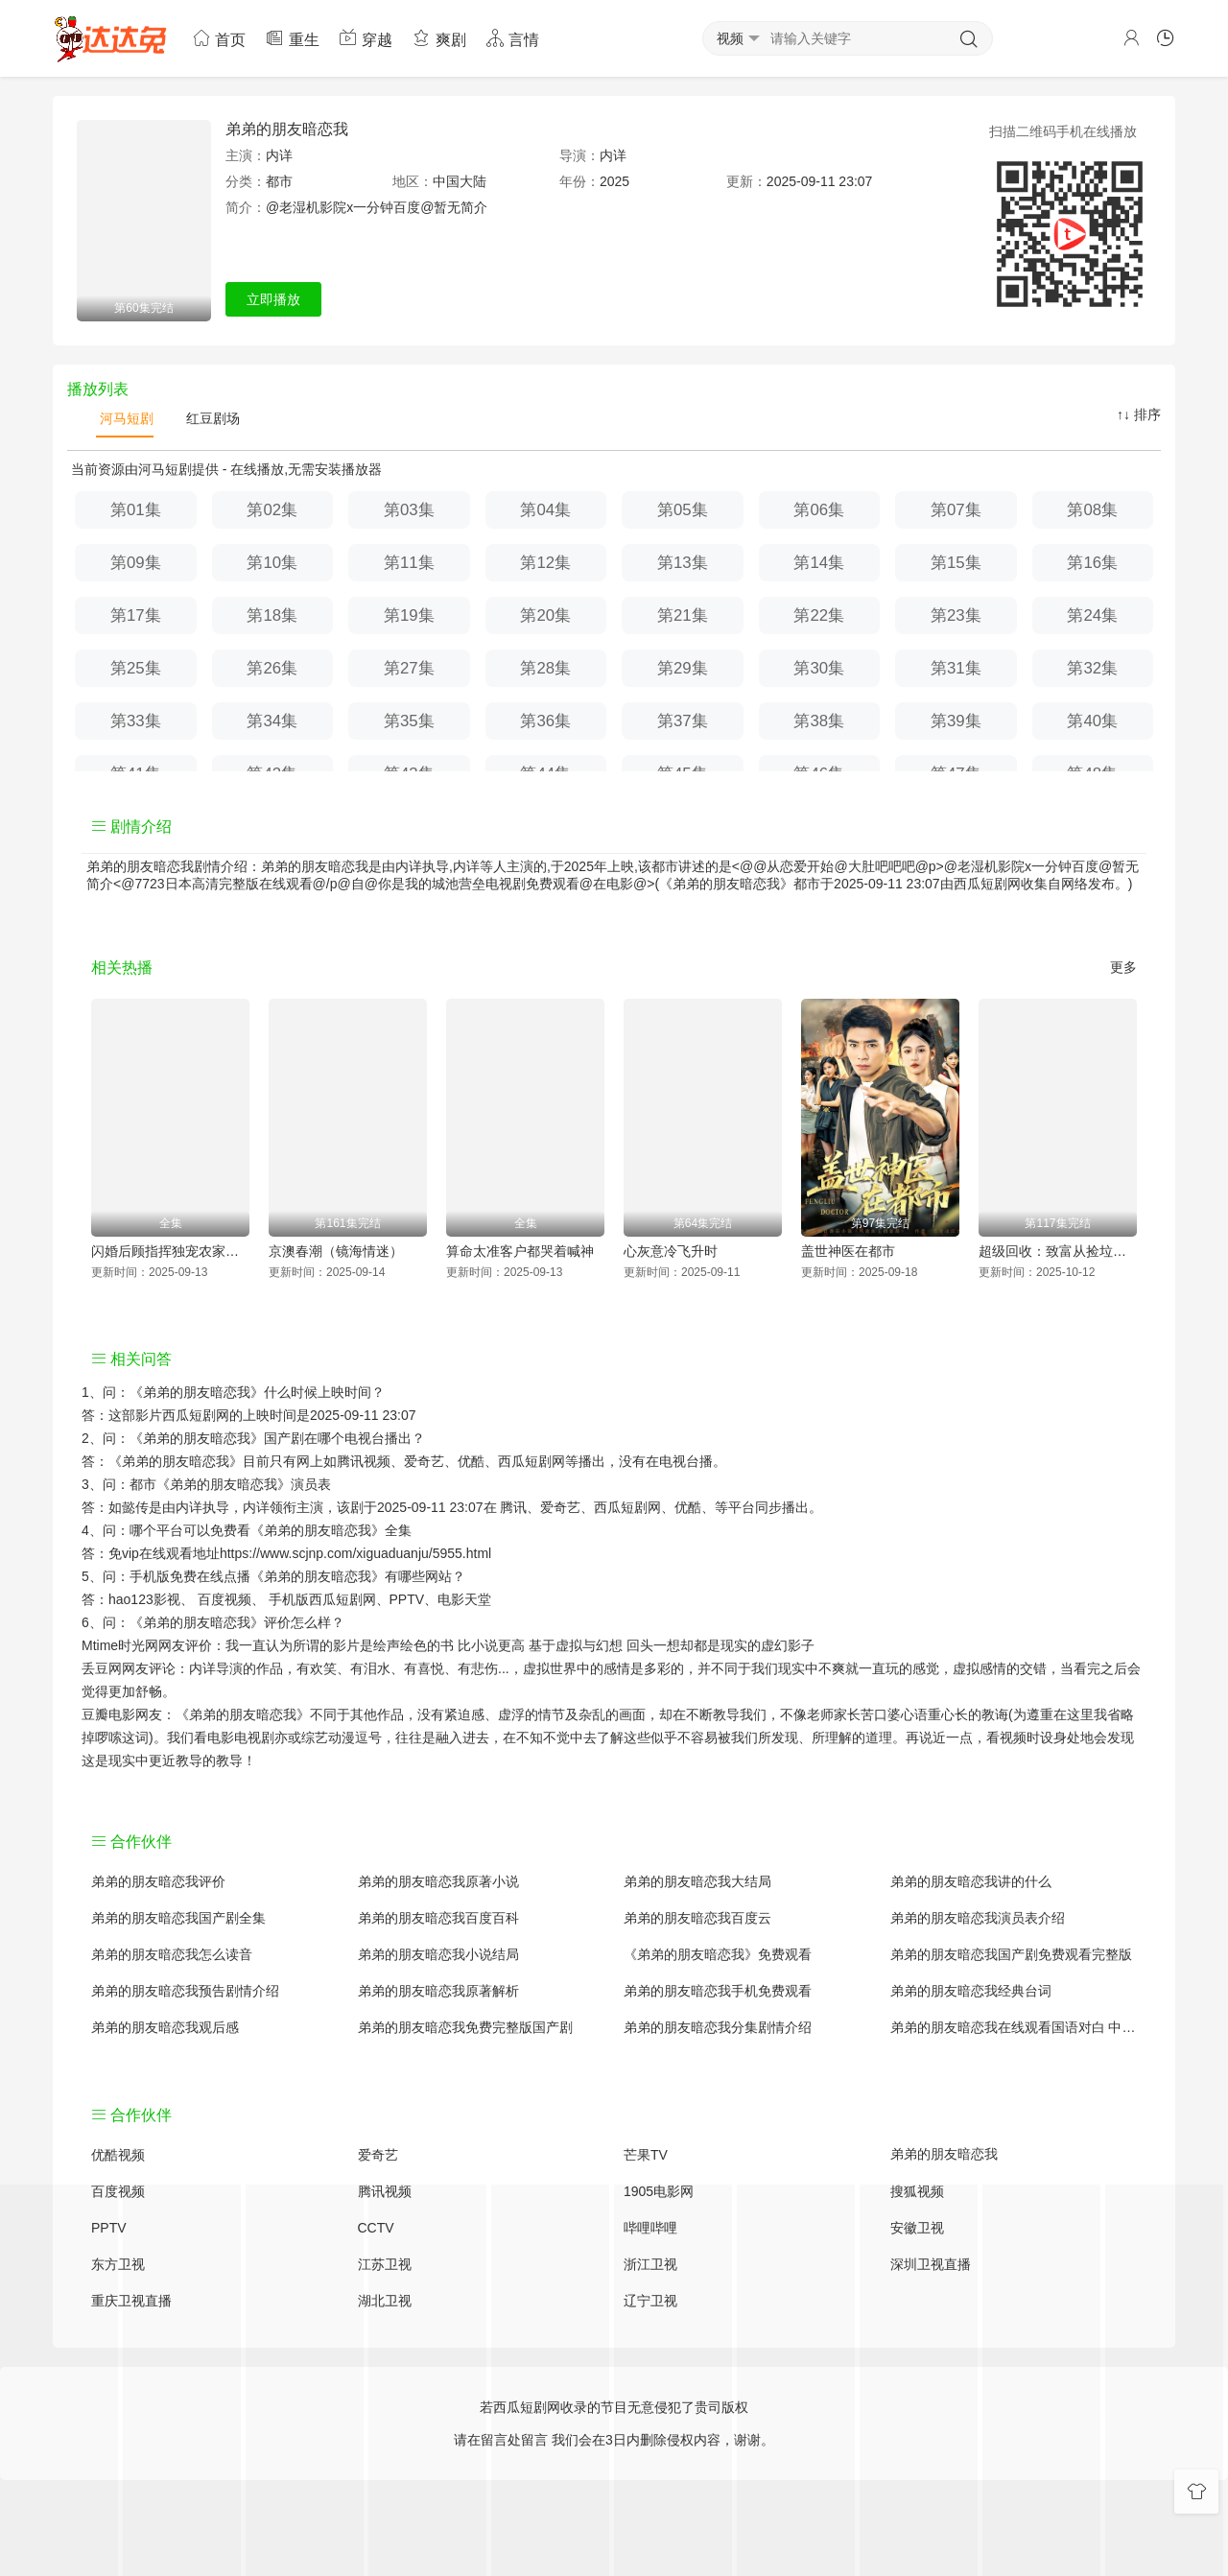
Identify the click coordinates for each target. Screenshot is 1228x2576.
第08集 (1092, 510)
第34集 (272, 721)
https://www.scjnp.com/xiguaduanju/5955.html (355, 1553)
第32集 (1092, 668)
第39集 (956, 721)
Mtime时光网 (120, 1645)
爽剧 (438, 38)
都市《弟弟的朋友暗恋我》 (210, 1484)
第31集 (956, 668)
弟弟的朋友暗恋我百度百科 (438, 1918)
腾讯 (513, 1507)
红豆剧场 (211, 418)
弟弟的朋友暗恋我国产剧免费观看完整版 (1011, 1954)
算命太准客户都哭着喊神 (520, 1251)
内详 (279, 155)
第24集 (1092, 615)
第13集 (682, 563)
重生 (292, 38)
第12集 (545, 563)
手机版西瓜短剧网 (322, 1599)
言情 (512, 38)
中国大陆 (459, 181)
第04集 (545, 510)
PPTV (407, 1599)
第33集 (135, 721)
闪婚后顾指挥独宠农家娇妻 (170, 1251)
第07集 (956, 510)
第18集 (272, 615)
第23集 (956, 615)
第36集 (545, 721)
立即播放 (273, 299)
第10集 (272, 563)
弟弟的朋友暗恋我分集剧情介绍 (718, 2027)
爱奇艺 (560, 1507)
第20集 (545, 615)
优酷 (687, 1507)
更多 (1123, 967)
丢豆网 (102, 1668)
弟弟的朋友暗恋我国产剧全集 (178, 1918)
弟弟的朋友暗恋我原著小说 (438, 1881)
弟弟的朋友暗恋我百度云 (697, 1918)
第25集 (135, 668)
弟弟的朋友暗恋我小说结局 (438, 1954)
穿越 (365, 38)
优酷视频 (118, 2154)
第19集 (409, 615)
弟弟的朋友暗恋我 (286, 129)
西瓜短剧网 (987, 883)
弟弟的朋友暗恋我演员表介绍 (977, 1918)
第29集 (682, 668)
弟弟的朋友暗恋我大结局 (697, 1881)
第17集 (135, 615)
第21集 (682, 615)
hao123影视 (144, 1599)
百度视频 (224, 1599)
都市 (279, 181)
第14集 (818, 563)
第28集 (545, 668)
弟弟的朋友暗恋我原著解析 (438, 1990)
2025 (614, 181)
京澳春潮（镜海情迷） (336, 1251)
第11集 (409, 563)
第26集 (272, 668)
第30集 (818, 668)
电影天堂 (464, 1599)
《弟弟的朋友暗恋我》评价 (210, 1622)
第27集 (409, 668)
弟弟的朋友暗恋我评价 (158, 1881)
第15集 (956, 563)
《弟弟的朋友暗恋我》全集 (331, 1530)
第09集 (135, 563)
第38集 (818, 721)
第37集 (682, 721)
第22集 (818, 615)
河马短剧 (125, 418)
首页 (219, 38)
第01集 (135, 510)
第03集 (409, 510)
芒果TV (646, 2154)
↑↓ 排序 (1139, 414)
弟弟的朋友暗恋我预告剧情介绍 (185, 1990)
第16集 (1092, 563)
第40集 (1092, 721)
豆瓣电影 (108, 1714)
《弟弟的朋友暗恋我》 (197, 1392)
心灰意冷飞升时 (671, 1251)
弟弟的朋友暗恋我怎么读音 (171, 1954)
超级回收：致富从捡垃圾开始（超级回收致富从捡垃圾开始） (1058, 1251)
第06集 (818, 510)
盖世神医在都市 (848, 1251)
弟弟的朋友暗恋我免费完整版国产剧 (465, 2027)
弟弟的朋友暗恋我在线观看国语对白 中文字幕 (1014, 2027)
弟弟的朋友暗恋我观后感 (165, 2027)
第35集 (409, 721)
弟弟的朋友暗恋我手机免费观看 (718, 1990)
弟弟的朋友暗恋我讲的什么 (970, 1881)
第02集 (272, 510)
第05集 (682, 510)
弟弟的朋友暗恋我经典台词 (970, 1990)
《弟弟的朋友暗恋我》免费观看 (718, 1954)
